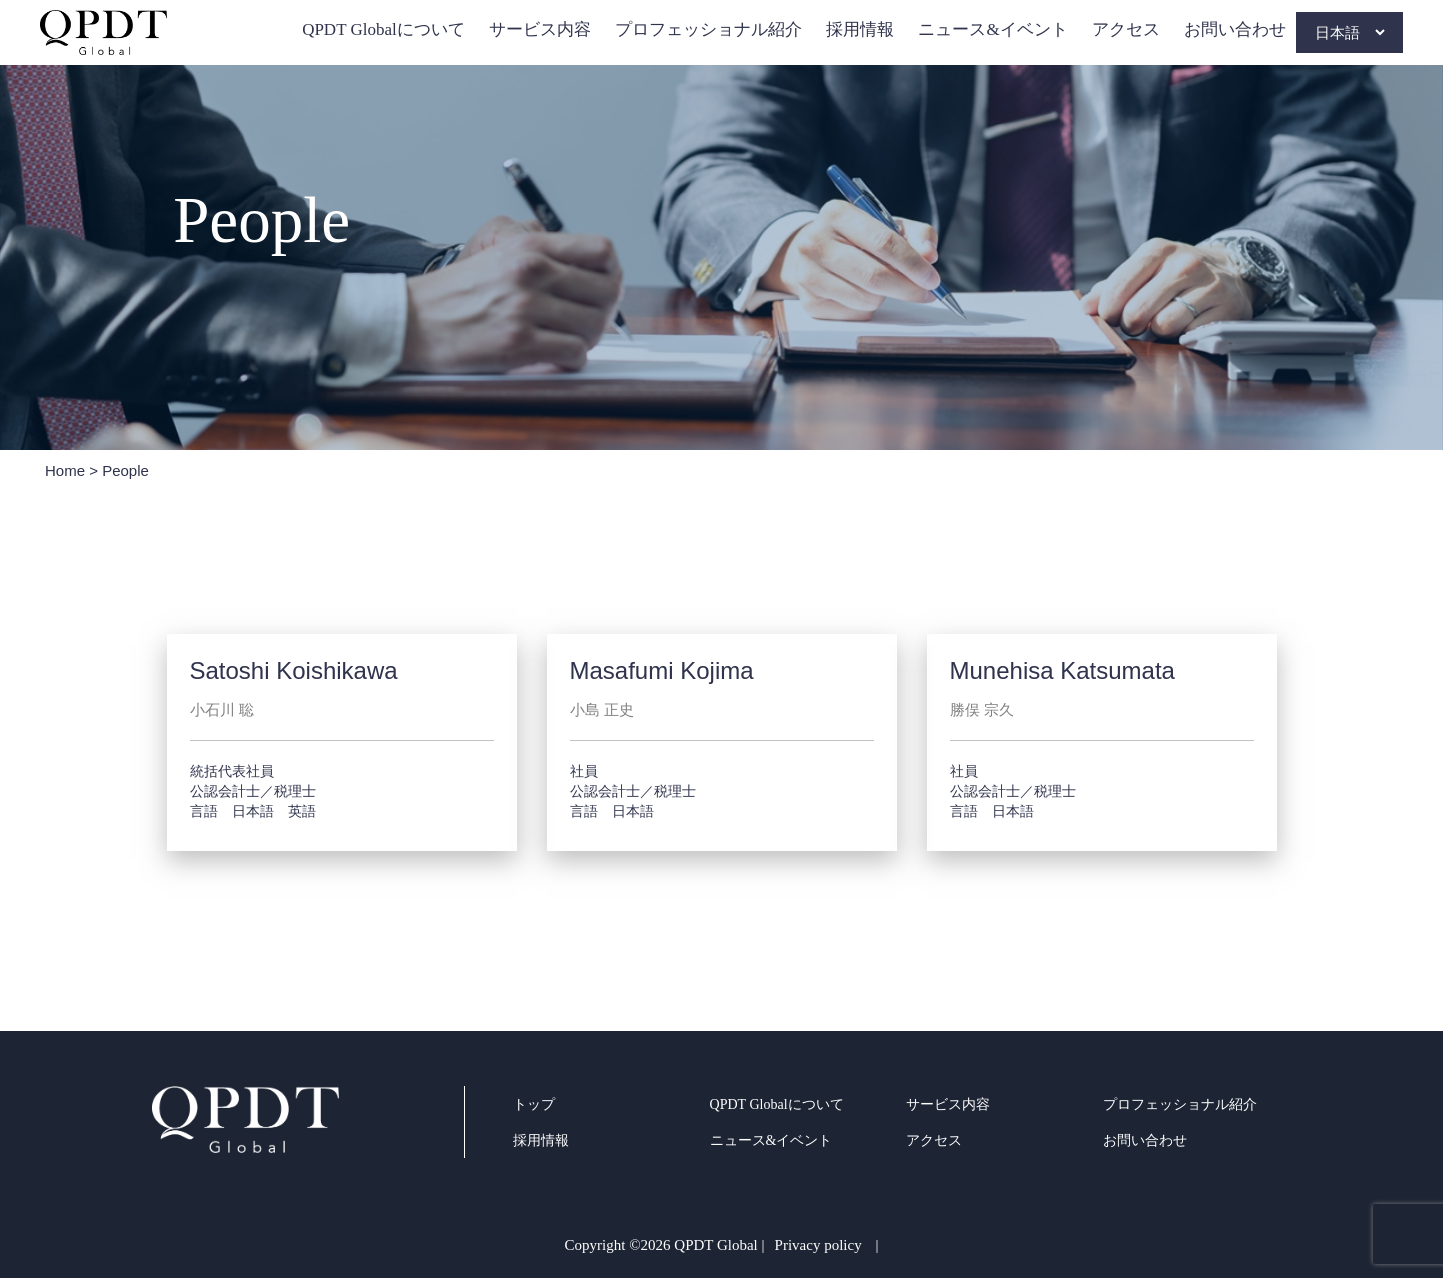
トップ (534, 1104)
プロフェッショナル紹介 (708, 30)
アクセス (1126, 30)
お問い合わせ (1235, 30)
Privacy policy (818, 1245)
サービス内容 (540, 30)
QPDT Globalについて (383, 30)
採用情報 (860, 30)
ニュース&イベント (992, 30)
